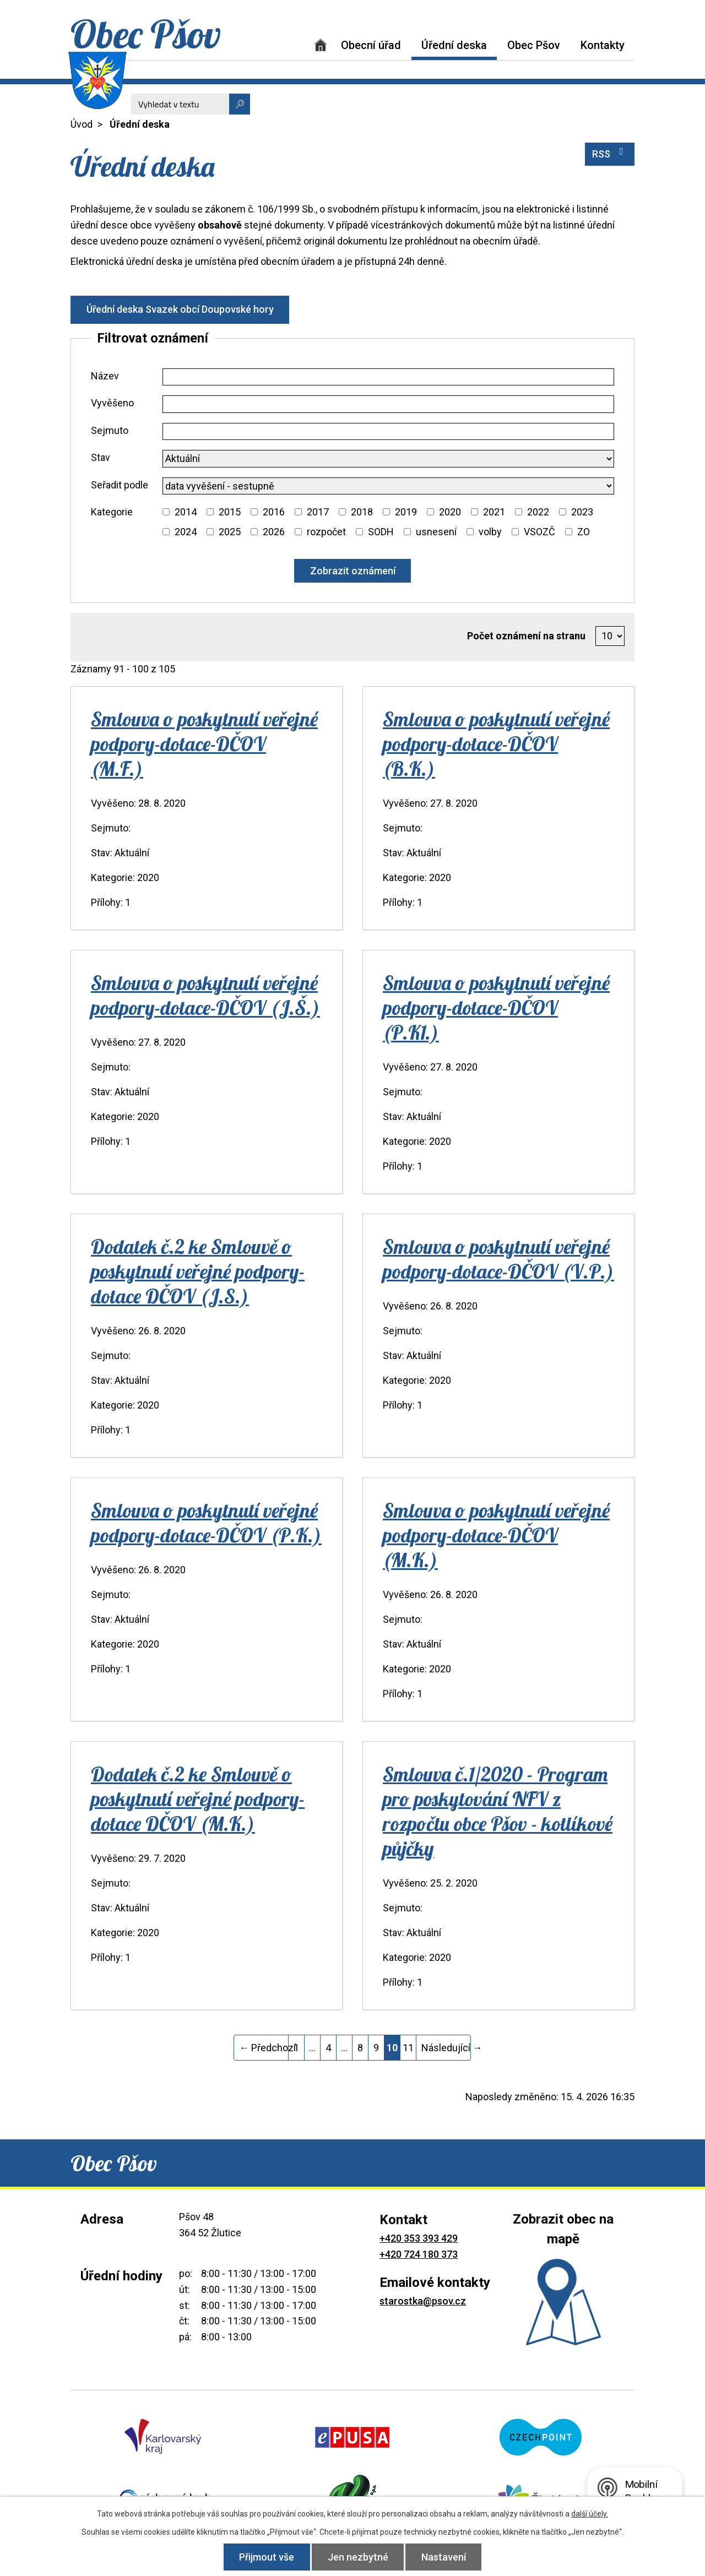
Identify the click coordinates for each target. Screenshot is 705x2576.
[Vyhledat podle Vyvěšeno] (388, 404)
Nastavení (444, 2557)
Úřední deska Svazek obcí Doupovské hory (180, 309)
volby (490, 531)
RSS (610, 153)
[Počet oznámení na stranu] (610, 636)
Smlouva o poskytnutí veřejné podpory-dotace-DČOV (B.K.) (496, 744)
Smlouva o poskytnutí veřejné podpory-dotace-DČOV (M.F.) (204, 744)
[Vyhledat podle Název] (388, 377)
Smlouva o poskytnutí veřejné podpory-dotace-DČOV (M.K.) (496, 1535)
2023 (582, 512)
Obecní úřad (371, 45)
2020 (450, 512)
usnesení (436, 531)
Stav (100, 457)
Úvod (320, 45)
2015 (230, 512)
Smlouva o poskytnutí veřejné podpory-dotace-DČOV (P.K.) (206, 1522)
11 (408, 2047)
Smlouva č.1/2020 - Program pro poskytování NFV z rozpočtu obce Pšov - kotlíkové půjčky (497, 1811)
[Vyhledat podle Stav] (388, 459)
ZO (583, 531)
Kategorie (112, 512)
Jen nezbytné (358, 2557)
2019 (406, 512)
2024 (186, 531)
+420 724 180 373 (418, 2254)
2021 (494, 512)
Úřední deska (454, 45)
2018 (362, 512)
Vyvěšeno (112, 403)
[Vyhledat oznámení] (352, 571)
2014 (186, 512)
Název (105, 376)
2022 (538, 512)
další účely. (589, 2513)
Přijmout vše (266, 2557)
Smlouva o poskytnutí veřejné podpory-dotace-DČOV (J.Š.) (205, 995)
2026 (274, 531)
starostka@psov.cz (422, 2301)
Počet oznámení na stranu (526, 636)
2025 (230, 531)
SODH (381, 531)
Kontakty (603, 45)
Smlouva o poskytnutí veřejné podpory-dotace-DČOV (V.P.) (498, 1259)
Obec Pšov (533, 45)
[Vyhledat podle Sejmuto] (388, 432)
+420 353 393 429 (418, 2238)
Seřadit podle (119, 485)
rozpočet (326, 531)
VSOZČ (539, 531)
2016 (274, 512)
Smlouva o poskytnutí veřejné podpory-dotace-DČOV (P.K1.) (496, 1007)
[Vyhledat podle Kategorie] (166, 511)
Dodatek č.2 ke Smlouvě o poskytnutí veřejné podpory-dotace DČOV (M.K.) (198, 1799)
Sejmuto (109, 430)
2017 (318, 512)
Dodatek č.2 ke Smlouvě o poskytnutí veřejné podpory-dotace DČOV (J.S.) (198, 1271)
